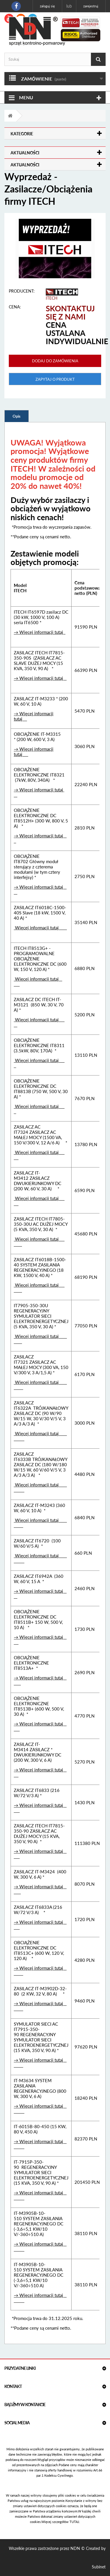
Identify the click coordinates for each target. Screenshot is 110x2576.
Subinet (99, 2566)
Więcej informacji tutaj (40, 927)
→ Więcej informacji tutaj (39, 632)
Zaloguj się (47, 6)
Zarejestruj (90, 6)
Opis (17, 416)
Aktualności (25, 152)
